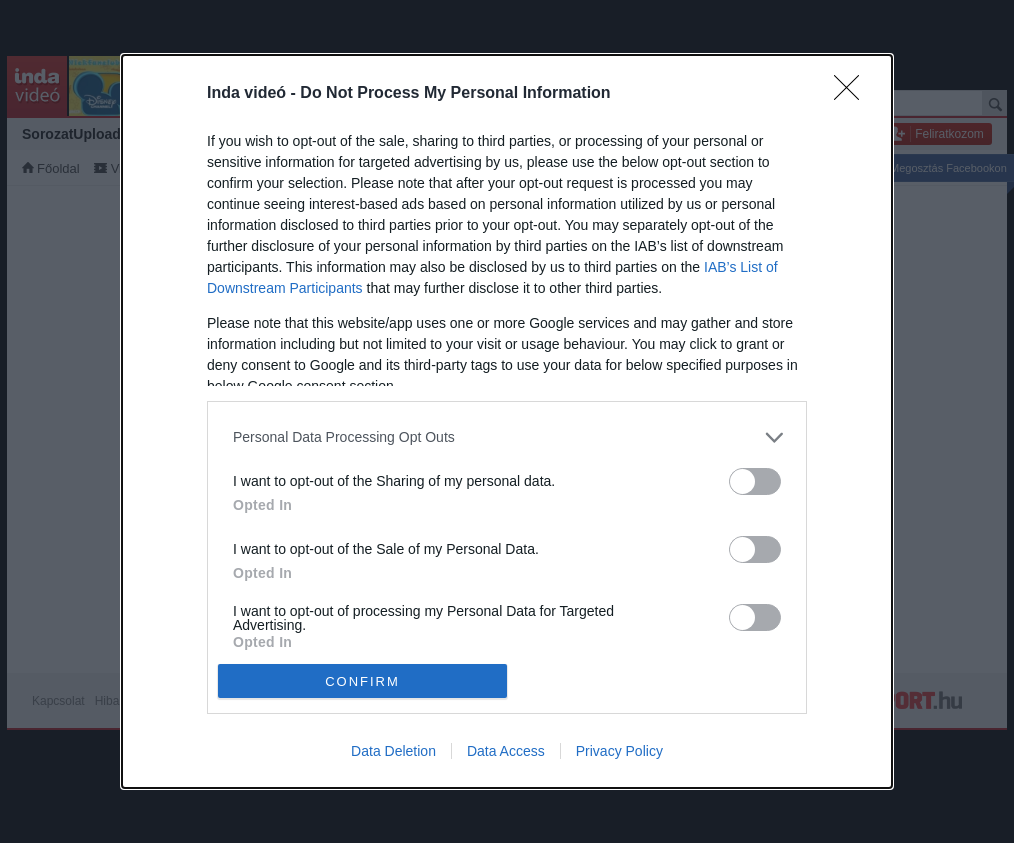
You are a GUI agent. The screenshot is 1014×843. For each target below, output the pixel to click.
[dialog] (507, 422)
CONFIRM (362, 681)
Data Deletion (393, 751)
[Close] (853, 94)
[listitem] (507, 437)
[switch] (755, 481)
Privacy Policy (619, 751)
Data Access (506, 751)
